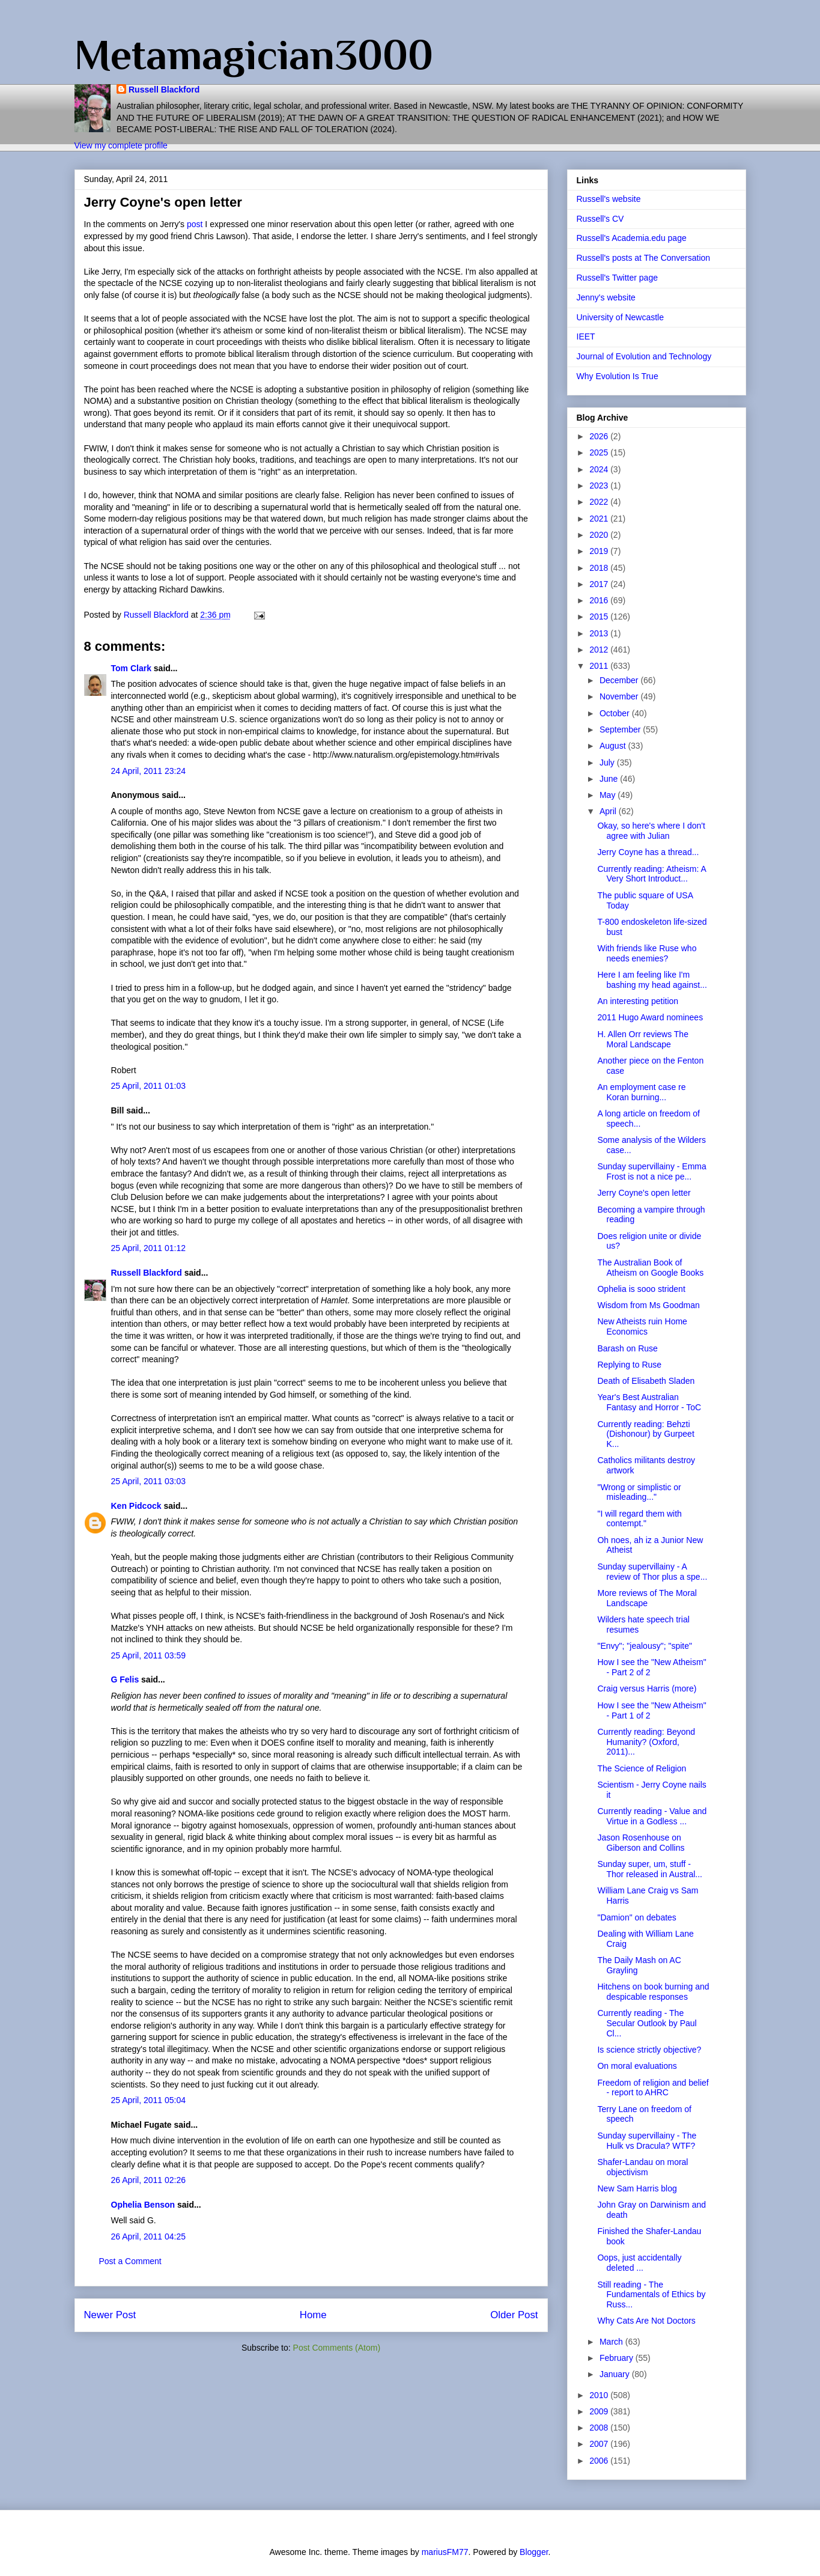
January (616, 2374)
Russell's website (609, 199)
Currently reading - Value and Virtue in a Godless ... (651, 1816)
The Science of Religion (641, 1768)
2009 (599, 2411)
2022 (599, 502)
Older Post (514, 2315)
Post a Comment (130, 2261)
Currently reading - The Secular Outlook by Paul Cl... (646, 2023)
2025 (599, 452)
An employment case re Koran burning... (641, 1092)
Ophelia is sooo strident (641, 1289)
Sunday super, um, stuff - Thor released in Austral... (649, 1869)
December (620, 680)
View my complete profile (121, 145)
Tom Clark (131, 668)
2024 (599, 469)
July (608, 762)
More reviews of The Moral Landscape (646, 1598)
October (616, 713)
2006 (599, 2460)
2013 (599, 633)
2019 (599, 551)
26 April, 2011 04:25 (148, 2236)
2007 (599, 2444)
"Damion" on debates (636, 1917)
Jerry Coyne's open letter (643, 1193)
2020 (599, 535)
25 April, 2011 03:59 (148, 1655)
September (621, 729)
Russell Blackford (164, 89)
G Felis (125, 1679)
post (194, 224)
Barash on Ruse (627, 1348)
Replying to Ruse (629, 1364)
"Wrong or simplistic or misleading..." (639, 1492)
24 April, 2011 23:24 (148, 771)
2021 (599, 518)
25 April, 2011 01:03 (148, 1086)
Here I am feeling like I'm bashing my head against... (651, 980)
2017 (599, 584)
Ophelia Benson (143, 2204)
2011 (599, 666)
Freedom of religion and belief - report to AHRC (652, 2088)
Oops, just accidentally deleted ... (639, 2263)
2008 (599, 2427)
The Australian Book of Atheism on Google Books (650, 1267)
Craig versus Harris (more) (646, 1688)
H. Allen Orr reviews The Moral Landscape (642, 1039)
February (618, 2358)
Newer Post (110, 2315)
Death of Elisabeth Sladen (645, 1381)
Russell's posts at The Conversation (644, 258)
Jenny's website (606, 297)
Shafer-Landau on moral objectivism (642, 2167)
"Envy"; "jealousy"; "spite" (644, 1646)
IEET (586, 336)
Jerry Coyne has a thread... (648, 852)
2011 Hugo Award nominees (650, 1017)
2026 (599, 436)
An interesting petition (637, 1001)
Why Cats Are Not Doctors (646, 2320)
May (609, 795)
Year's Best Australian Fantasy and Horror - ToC (649, 1402)
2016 (599, 600)
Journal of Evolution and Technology (644, 356)
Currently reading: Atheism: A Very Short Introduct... (651, 874)
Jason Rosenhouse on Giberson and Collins (640, 1843)
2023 (599, 485)
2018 (599, 568)
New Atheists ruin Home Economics (642, 1326)
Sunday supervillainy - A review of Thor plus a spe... (652, 1572)
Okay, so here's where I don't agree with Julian (651, 831)
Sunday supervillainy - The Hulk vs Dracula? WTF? (646, 2141)
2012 (599, 649)
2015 (599, 616)
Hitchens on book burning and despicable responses (653, 1992)
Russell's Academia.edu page (632, 238)
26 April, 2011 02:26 (148, 2180)
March (612, 2341)
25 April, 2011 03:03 (148, 1481)
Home (313, 2315)
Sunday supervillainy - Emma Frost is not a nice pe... (651, 1171)
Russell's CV (600, 219)
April (609, 811)
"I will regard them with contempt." (639, 1519)
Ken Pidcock (136, 1506)
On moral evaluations (636, 2066)
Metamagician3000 (253, 54)
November (620, 696)
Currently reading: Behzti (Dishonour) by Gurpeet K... (645, 1434)
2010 (599, 2395)
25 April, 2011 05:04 (148, 2100)
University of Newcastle (620, 317)
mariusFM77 (445, 2552)
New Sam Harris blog (636, 2188)
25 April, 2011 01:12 (148, 1248)
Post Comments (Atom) (336, 2347)
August (614, 746)
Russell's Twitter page (617, 277)
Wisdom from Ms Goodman (648, 1305)
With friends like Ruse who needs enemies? (646, 953)
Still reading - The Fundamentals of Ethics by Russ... (651, 2295)
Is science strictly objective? (649, 2049)
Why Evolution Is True (617, 376)
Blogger (534, 2552)
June (610, 779)
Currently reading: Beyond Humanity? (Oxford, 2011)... (646, 1742)
